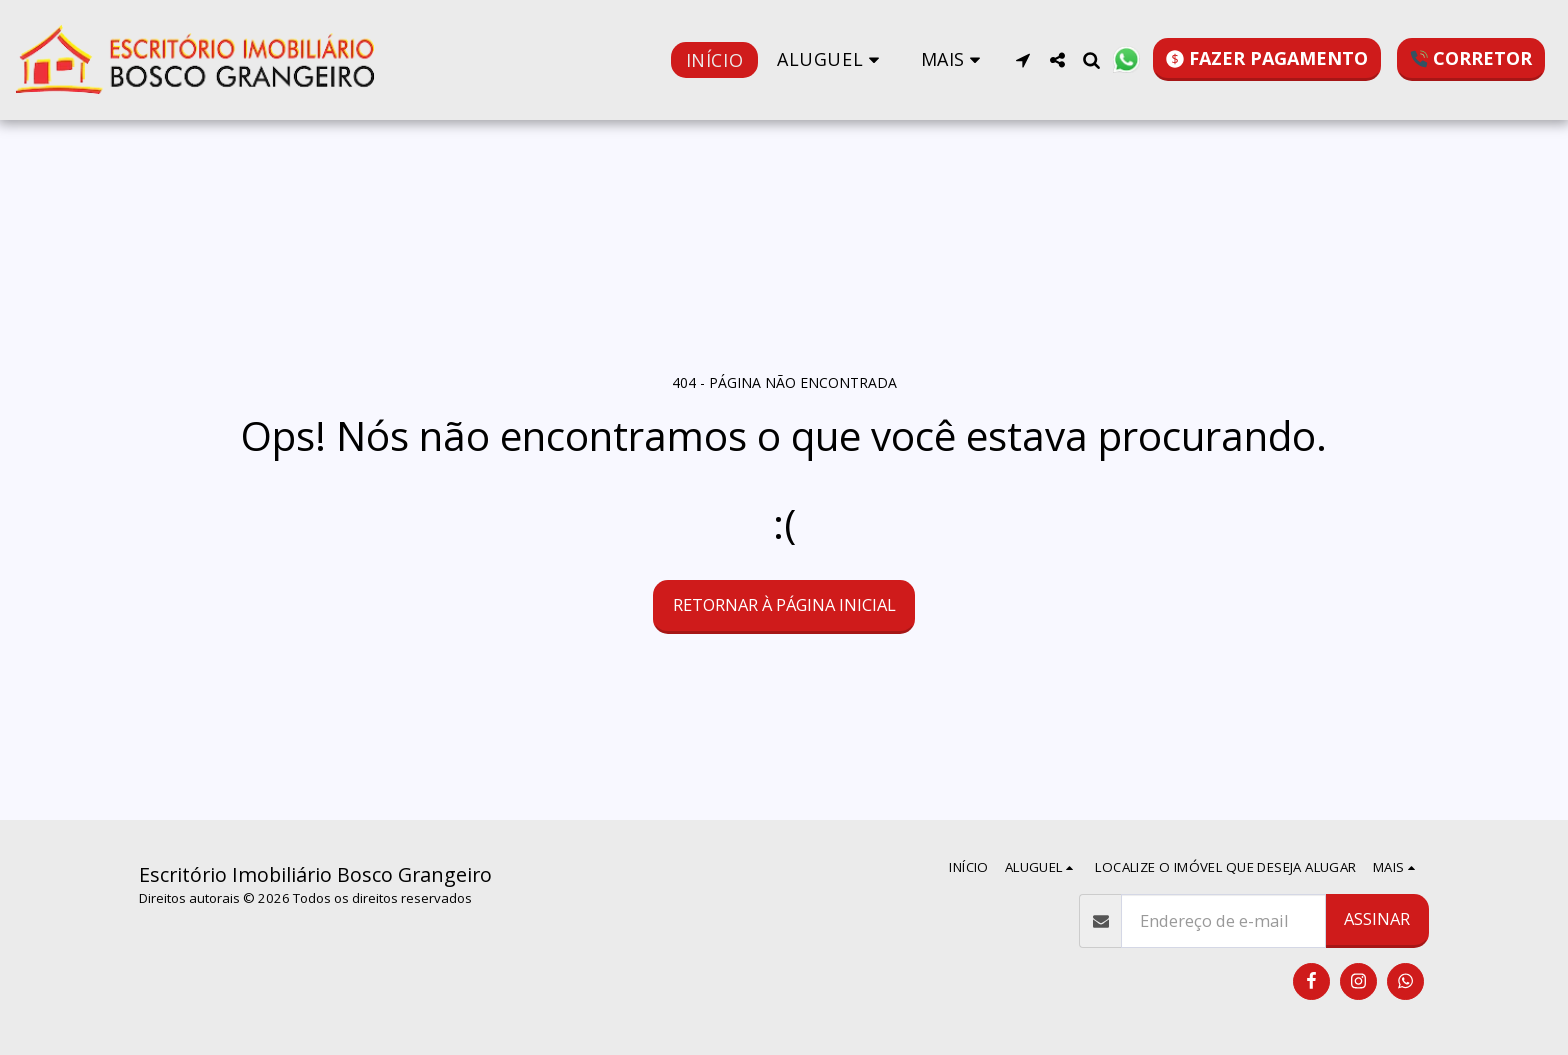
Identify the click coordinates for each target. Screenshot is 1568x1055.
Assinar (1377, 918)
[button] (832, 59)
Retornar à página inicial (784, 604)
